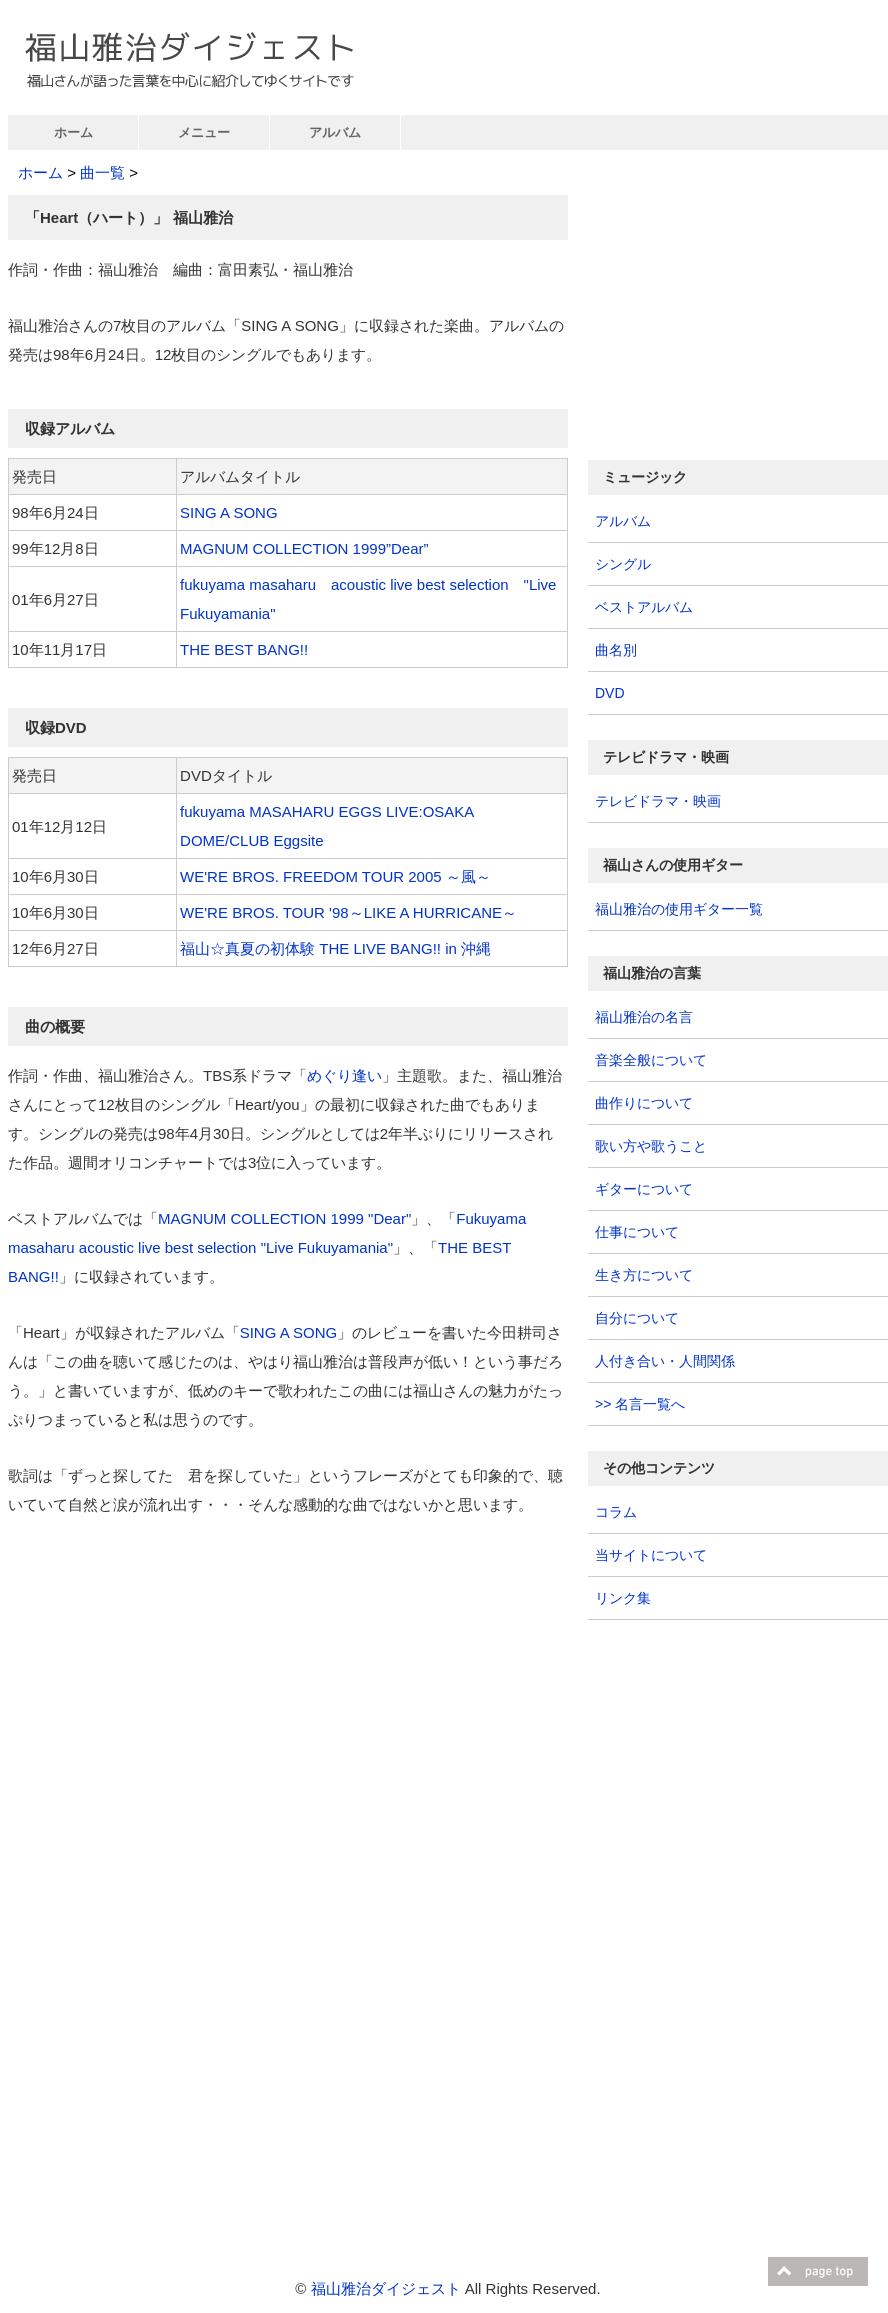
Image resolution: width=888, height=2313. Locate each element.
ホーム (73, 132)
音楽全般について (651, 1060)
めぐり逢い (344, 1075)
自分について (637, 1318)
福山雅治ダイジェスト (386, 2288)
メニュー (204, 132)
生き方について (644, 1275)
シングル (623, 564)
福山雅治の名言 (644, 1017)
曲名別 (616, 650)
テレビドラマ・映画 (658, 801)
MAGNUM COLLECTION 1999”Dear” (304, 548)
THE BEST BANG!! (244, 649)
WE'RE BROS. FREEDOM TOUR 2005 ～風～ (335, 876)
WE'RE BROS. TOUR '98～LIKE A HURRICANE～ (348, 912)
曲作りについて (644, 1103)
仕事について (637, 1232)
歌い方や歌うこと (651, 1146)
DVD (610, 693)
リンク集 (623, 1598)
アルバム (335, 132)
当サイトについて (651, 1555)
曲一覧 (102, 172)
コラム (616, 1512)
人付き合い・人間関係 (665, 1361)
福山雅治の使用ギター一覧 (679, 909)
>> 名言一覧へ (640, 1404)
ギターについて (644, 1189)
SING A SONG (229, 512)
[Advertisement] (176, 1686)
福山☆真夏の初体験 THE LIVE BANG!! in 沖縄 (335, 948)
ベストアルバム (644, 607)
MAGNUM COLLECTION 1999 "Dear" (284, 1218)
